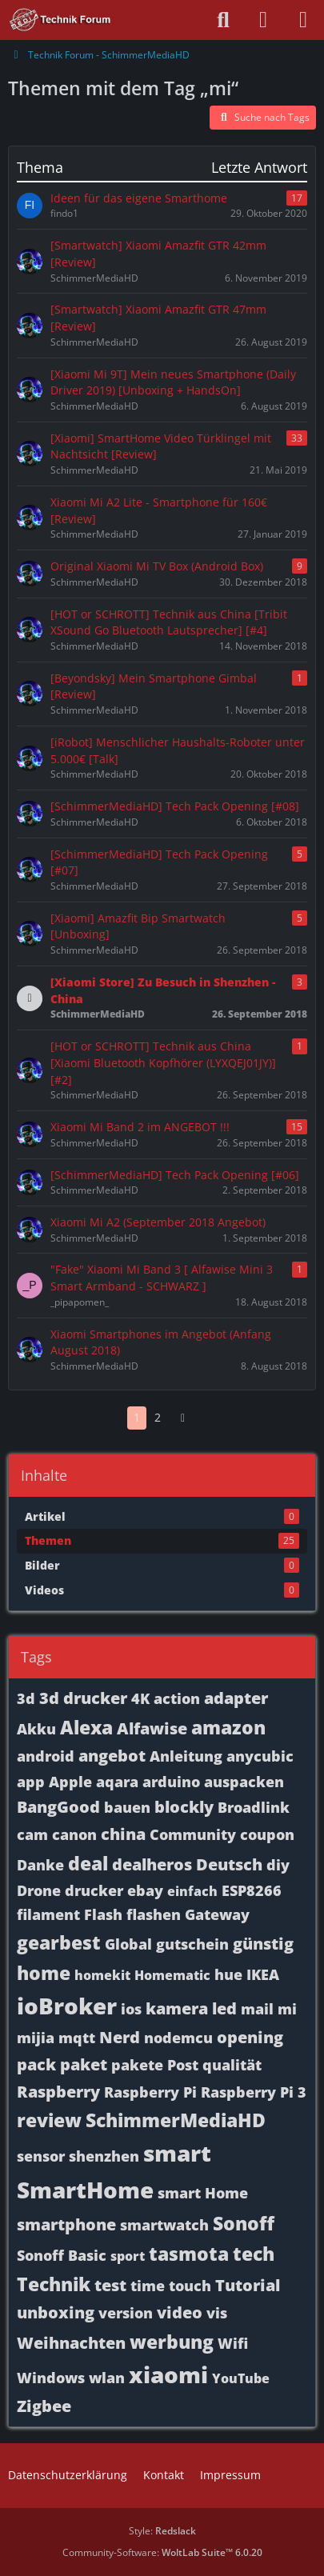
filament (48, 1914)
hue (228, 1974)
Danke (40, 1864)
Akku (36, 1728)
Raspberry (58, 2091)
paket (83, 2064)
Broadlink (254, 1807)
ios (131, 2008)
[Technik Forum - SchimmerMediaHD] (60, 20)
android (45, 1756)
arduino (171, 1781)
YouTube (241, 2378)
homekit (102, 1975)
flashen (153, 1914)
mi (287, 2008)
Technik (53, 2284)
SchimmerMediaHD (176, 2120)
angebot (112, 1755)
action (177, 1698)
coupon (267, 1834)
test (110, 2285)
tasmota (189, 2253)
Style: (162, 2531)
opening (250, 2037)
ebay (145, 1890)
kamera (177, 2008)
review (49, 2120)
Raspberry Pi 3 (253, 2092)
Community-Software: (162, 2552)
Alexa (86, 1727)
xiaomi (168, 2374)
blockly (184, 1807)
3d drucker (83, 1698)
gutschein (192, 1944)
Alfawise (152, 1728)
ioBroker (67, 2005)
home (43, 1973)
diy (278, 1864)
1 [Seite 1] (137, 1417)
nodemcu (178, 2037)
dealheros (152, 1864)
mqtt (76, 2037)
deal (88, 1863)
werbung (172, 2341)
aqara (117, 1781)
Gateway (217, 1914)
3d (26, 1698)
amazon (228, 1727)
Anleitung (186, 1756)
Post (182, 2064)
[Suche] (223, 20)
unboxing (55, 2312)
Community (193, 1834)
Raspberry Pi (150, 2092)
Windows (51, 2377)
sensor (41, 2156)
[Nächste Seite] (183, 1418)
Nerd (119, 2037)
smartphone (66, 2224)
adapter (236, 1698)
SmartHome (85, 2189)
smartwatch (164, 2224)
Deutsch (229, 1864)
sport (127, 2256)
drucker (94, 1890)
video (179, 2312)
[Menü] (303, 20)
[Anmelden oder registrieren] (263, 20)
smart (177, 2153)
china (123, 1834)
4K (140, 1698)
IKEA (262, 1974)
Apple (70, 1781)
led (224, 2008)
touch (190, 2285)
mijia (35, 2037)
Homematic (172, 1975)
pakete (137, 2064)
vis (216, 2312)
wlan (107, 2377)
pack (36, 2064)
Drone (39, 1890)
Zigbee (44, 2406)
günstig (263, 1943)
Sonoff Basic (61, 2255)
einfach (192, 1891)
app (31, 1781)
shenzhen (104, 2156)
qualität (232, 2064)
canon (74, 1834)
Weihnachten (71, 2343)
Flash (103, 1914)
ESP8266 (252, 1890)
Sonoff (243, 2223)
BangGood (58, 1807)
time (147, 2285)
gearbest (59, 1942)
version (125, 2312)
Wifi (233, 2343)
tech (253, 2253)
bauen (127, 1807)
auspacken (244, 1781)
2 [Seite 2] (157, 1417)
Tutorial (247, 2285)
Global (128, 1944)
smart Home (203, 2192)
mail (257, 2008)
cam (32, 1834)
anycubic (260, 1756)
